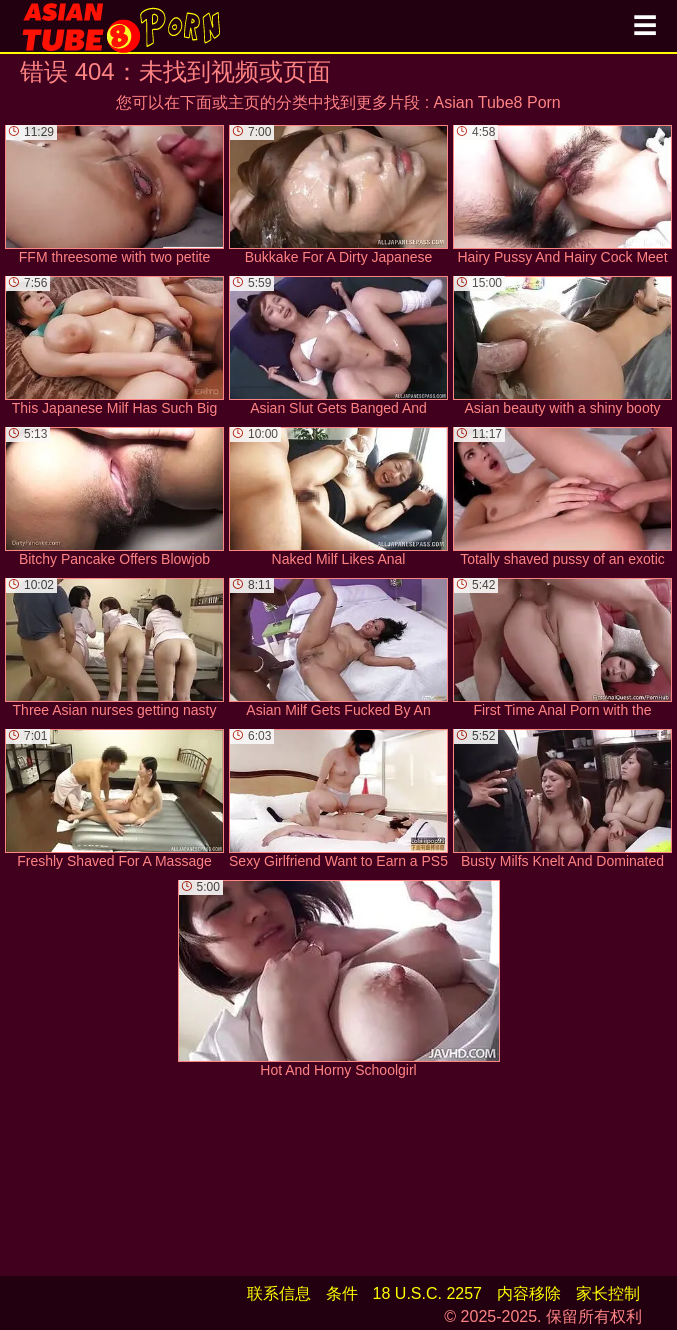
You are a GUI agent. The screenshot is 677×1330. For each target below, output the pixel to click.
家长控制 (608, 1293)
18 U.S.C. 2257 (427, 1293)
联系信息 (279, 1293)
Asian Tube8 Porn (497, 102)
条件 (342, 1293)
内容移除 (529, 1293)
